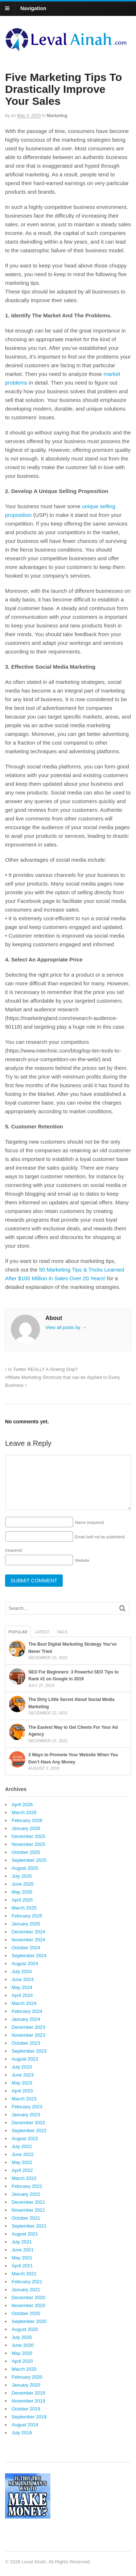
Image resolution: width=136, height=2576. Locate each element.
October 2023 (26, 2043)
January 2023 (26, 2114)
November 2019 (28, 2401)
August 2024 (25, 1963)
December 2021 (28, 2202)
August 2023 (25, 2059)
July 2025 (22, 1876)
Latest (42, 1632)
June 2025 (23, 1884)
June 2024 (23, 1979)
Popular (18, 1632)
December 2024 (28, 1931)
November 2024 (28, 1939)
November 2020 (28, 2305)
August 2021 (25, 2234)
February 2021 (27, 2281)
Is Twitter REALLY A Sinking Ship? (41, 1369)
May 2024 (22, 1987)
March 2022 (24, 2178)
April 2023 (22, 2090)
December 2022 (28, 2122)
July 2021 (22, 2242)
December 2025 (28, 1836)
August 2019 (25, 2424)
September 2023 (29, 2051)
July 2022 (22, 2146)
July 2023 (22, 2067)
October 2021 (26, 2218)
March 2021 (24, 2273)
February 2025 (27, 1916)
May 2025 (22, 1892)
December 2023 (28, 2027)
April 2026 (22, 1804)
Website (82, 1560)
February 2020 (27, 2377)
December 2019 (28, 2393)
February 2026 (27, 1820)
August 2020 (25, 2329)
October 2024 (26, 1947)
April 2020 (22, 2361)
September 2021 (29, 2226)
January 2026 (26, 1828)
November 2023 (28, 2035)
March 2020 (24, 2369)
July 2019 (22, 2432)
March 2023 (24, 2098)
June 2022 (23, 2154)
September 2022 (29, 2130)
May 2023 (22, 2083)
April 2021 (22, 2265)
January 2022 (26, 2194)
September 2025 (29, 1860)
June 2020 (23, 2345)
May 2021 (22, 2257)
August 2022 (25, 2138)
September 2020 (29, 2321)
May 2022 (22, 2162)
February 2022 (27, 2186)
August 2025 (25, 1868)
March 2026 (24, 1812)
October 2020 (26, 2313)
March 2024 (24, 2003)
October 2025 (26, 1852)
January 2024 (26, 2019)
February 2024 (27, 2011)
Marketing (57, 115)
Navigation (33, 8)
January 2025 (26, 1923)
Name (89, 1522)
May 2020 (22, 2353)
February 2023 (27, 2106)
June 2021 (23, 2250)
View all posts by (65, 1327)
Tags (62, 1632)
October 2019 (26, 2409)
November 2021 (28, 2210)
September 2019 (29, 2416)
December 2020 (28, 2297)
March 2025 (24, 1908)
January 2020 (26, 2385)
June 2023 (23, 2075)
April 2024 (22, 1995)
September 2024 (29, 1955)
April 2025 (22, 1900)
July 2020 (22, 2337)
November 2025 (28, 1844)
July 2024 (22, 1971)
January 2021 (26, 2289)
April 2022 (22, 2170)
